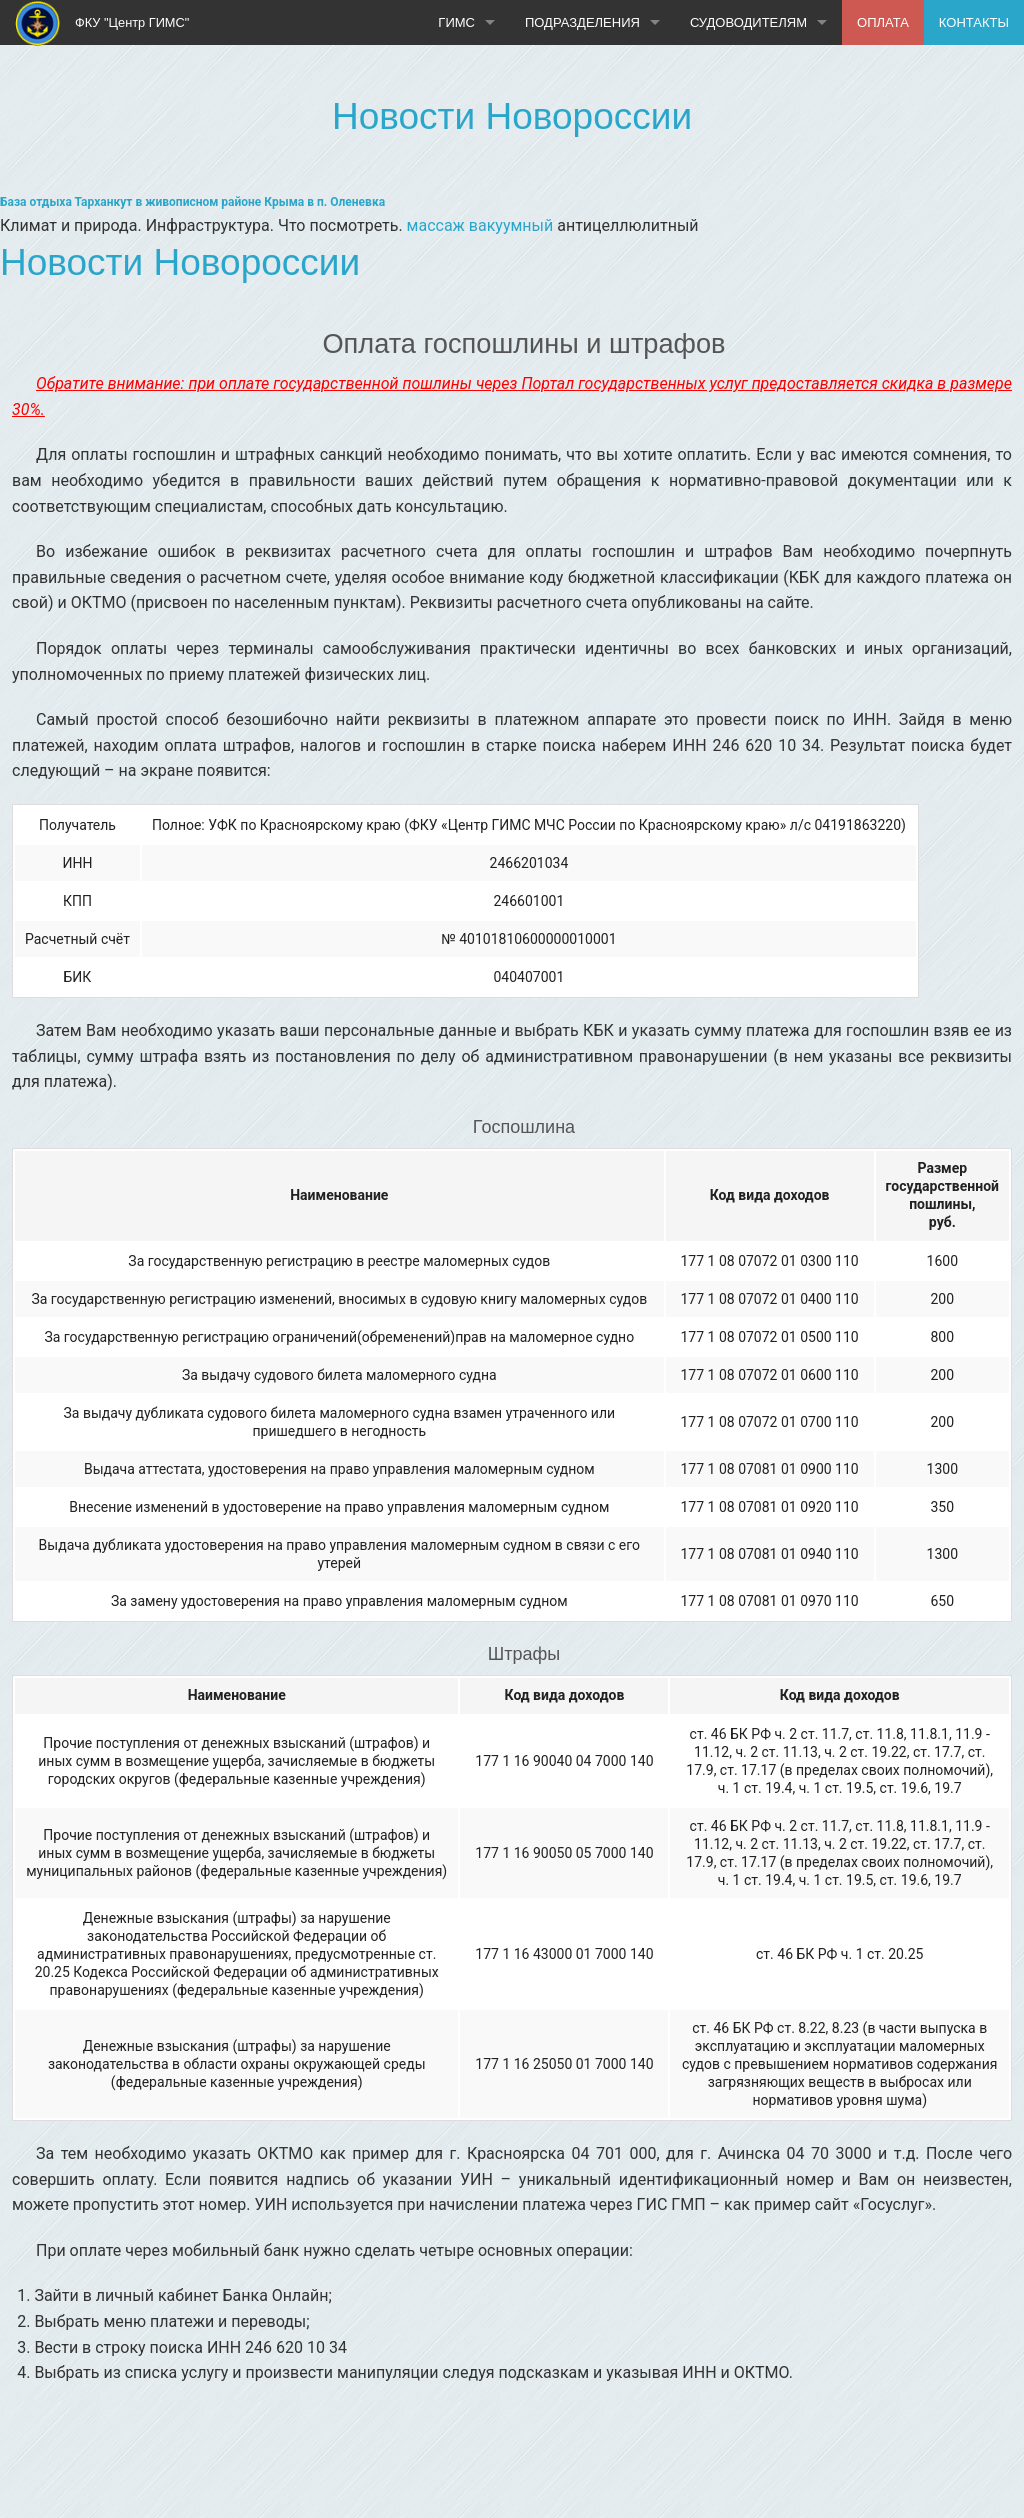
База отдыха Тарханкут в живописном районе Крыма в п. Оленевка (192, 202)
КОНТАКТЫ (974, 22)
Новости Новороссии (512, 116)
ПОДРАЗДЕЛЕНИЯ (582, 22)
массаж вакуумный (480, 225)
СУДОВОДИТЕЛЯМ (748, 22)
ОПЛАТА (883, 22)
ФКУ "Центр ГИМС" (102, 23)
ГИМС (456, 22)
